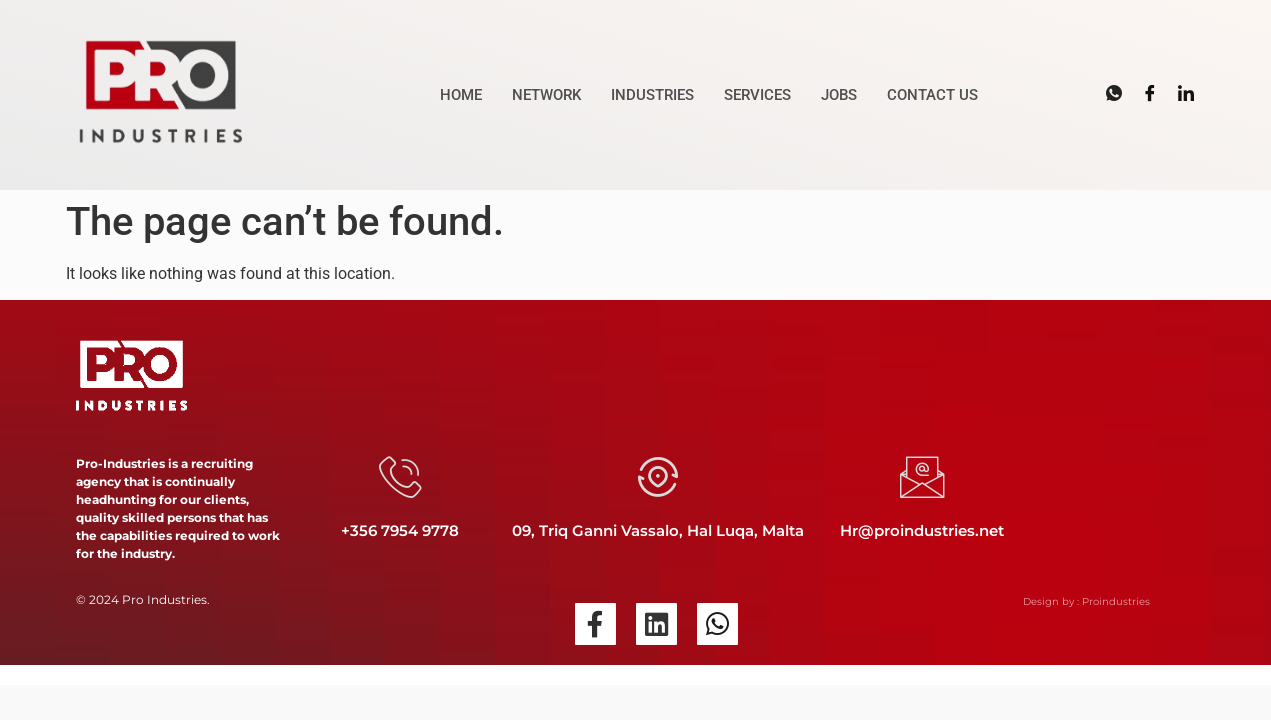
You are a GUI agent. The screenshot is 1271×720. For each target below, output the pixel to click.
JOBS (839, 95)
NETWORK (546, 95)
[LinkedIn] (1186, 94)
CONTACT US (932, 95)
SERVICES (757, 95)
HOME (461, 95)
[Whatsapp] (1114, 94)
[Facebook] (1150, 94)
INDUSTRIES (652, 95)
